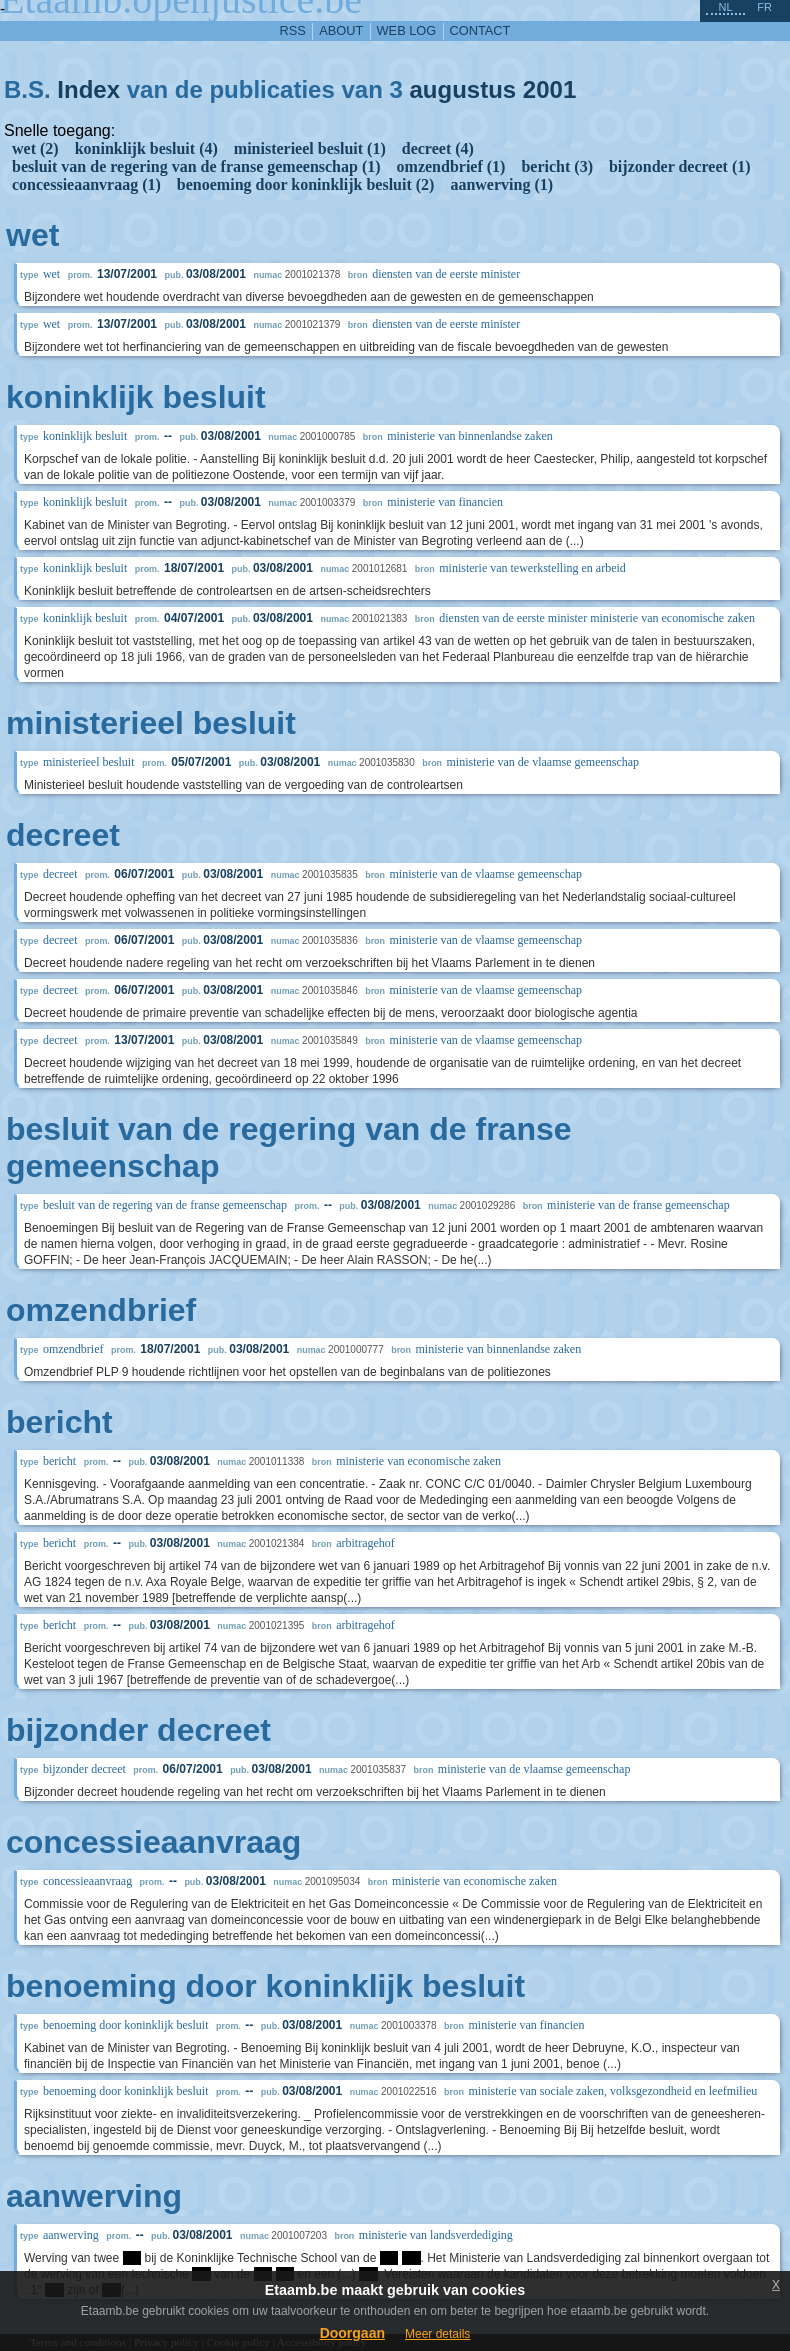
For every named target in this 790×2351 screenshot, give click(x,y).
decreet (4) (438, 148)
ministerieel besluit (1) (310, 148)
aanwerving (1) (501, 184)
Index (88, 89)
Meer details (437, 2334)
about (341, 30)
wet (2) (35, 148)
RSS (293, 30)
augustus (462, 89)
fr (764, 7)
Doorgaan (352, 2333)
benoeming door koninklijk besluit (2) (306, 184)
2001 (549, 89)
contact (480, 30)
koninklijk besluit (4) (146, 148)
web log (407, 30)
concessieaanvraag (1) (86, 184)
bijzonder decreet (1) (680, 166)
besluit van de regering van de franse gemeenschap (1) (196, 166)
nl (725, 7)
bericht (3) (557, 166)
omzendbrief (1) (451, 166)
